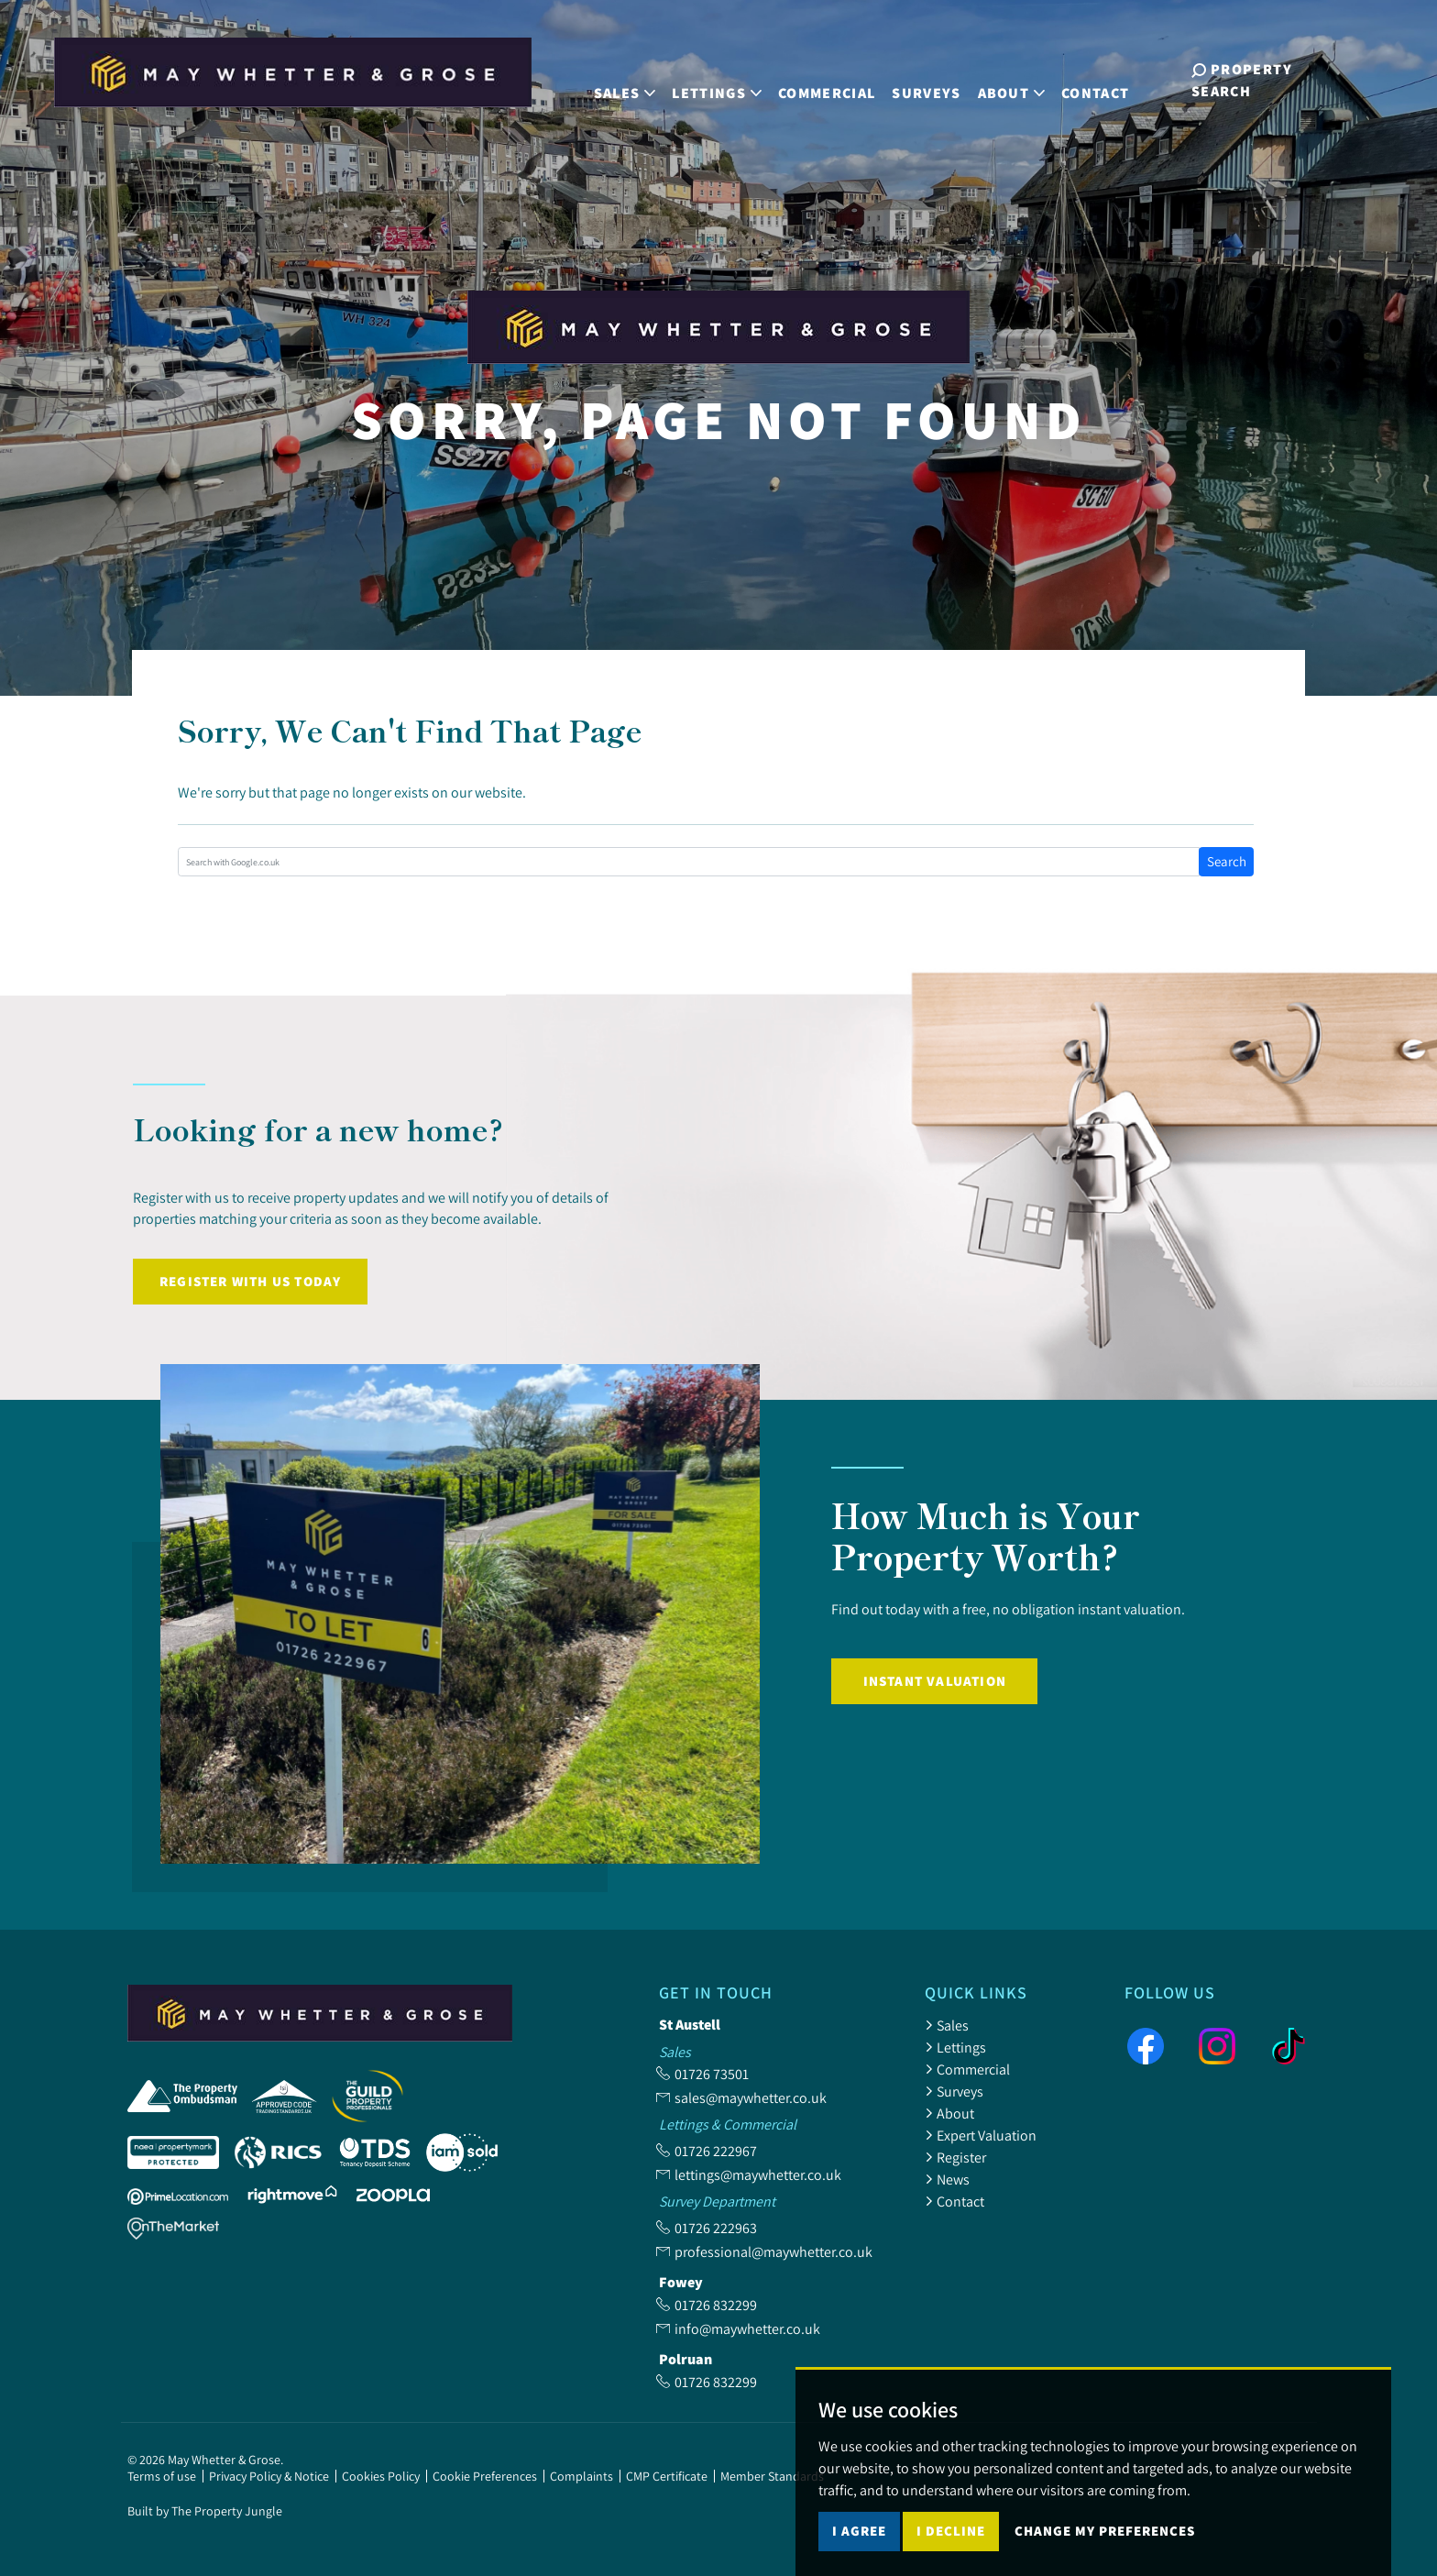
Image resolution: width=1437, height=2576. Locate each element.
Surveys (934, 81)
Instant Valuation (934, 1681)
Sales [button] (632, 81)
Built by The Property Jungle (204, 2511)
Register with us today (250, 1281)
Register (955, 2157)
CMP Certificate (667, 2476)
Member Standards (772, 2476)
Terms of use (161, 2476)
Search (1226, 861)
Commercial (834, 81)
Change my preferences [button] (1105, 2551)
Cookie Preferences (485, 2476)
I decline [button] (950, 2551)
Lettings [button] (725, 81)
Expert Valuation (981, 2135)
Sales (947, 2025)
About (949, 2113)
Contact (1103, 81)
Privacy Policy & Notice (269, 2476)
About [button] (1019, 81)
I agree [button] (859, 2551)
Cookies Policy (381, 2476)
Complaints (581, 2476)
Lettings (955, 2047)
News (947, 2179)
